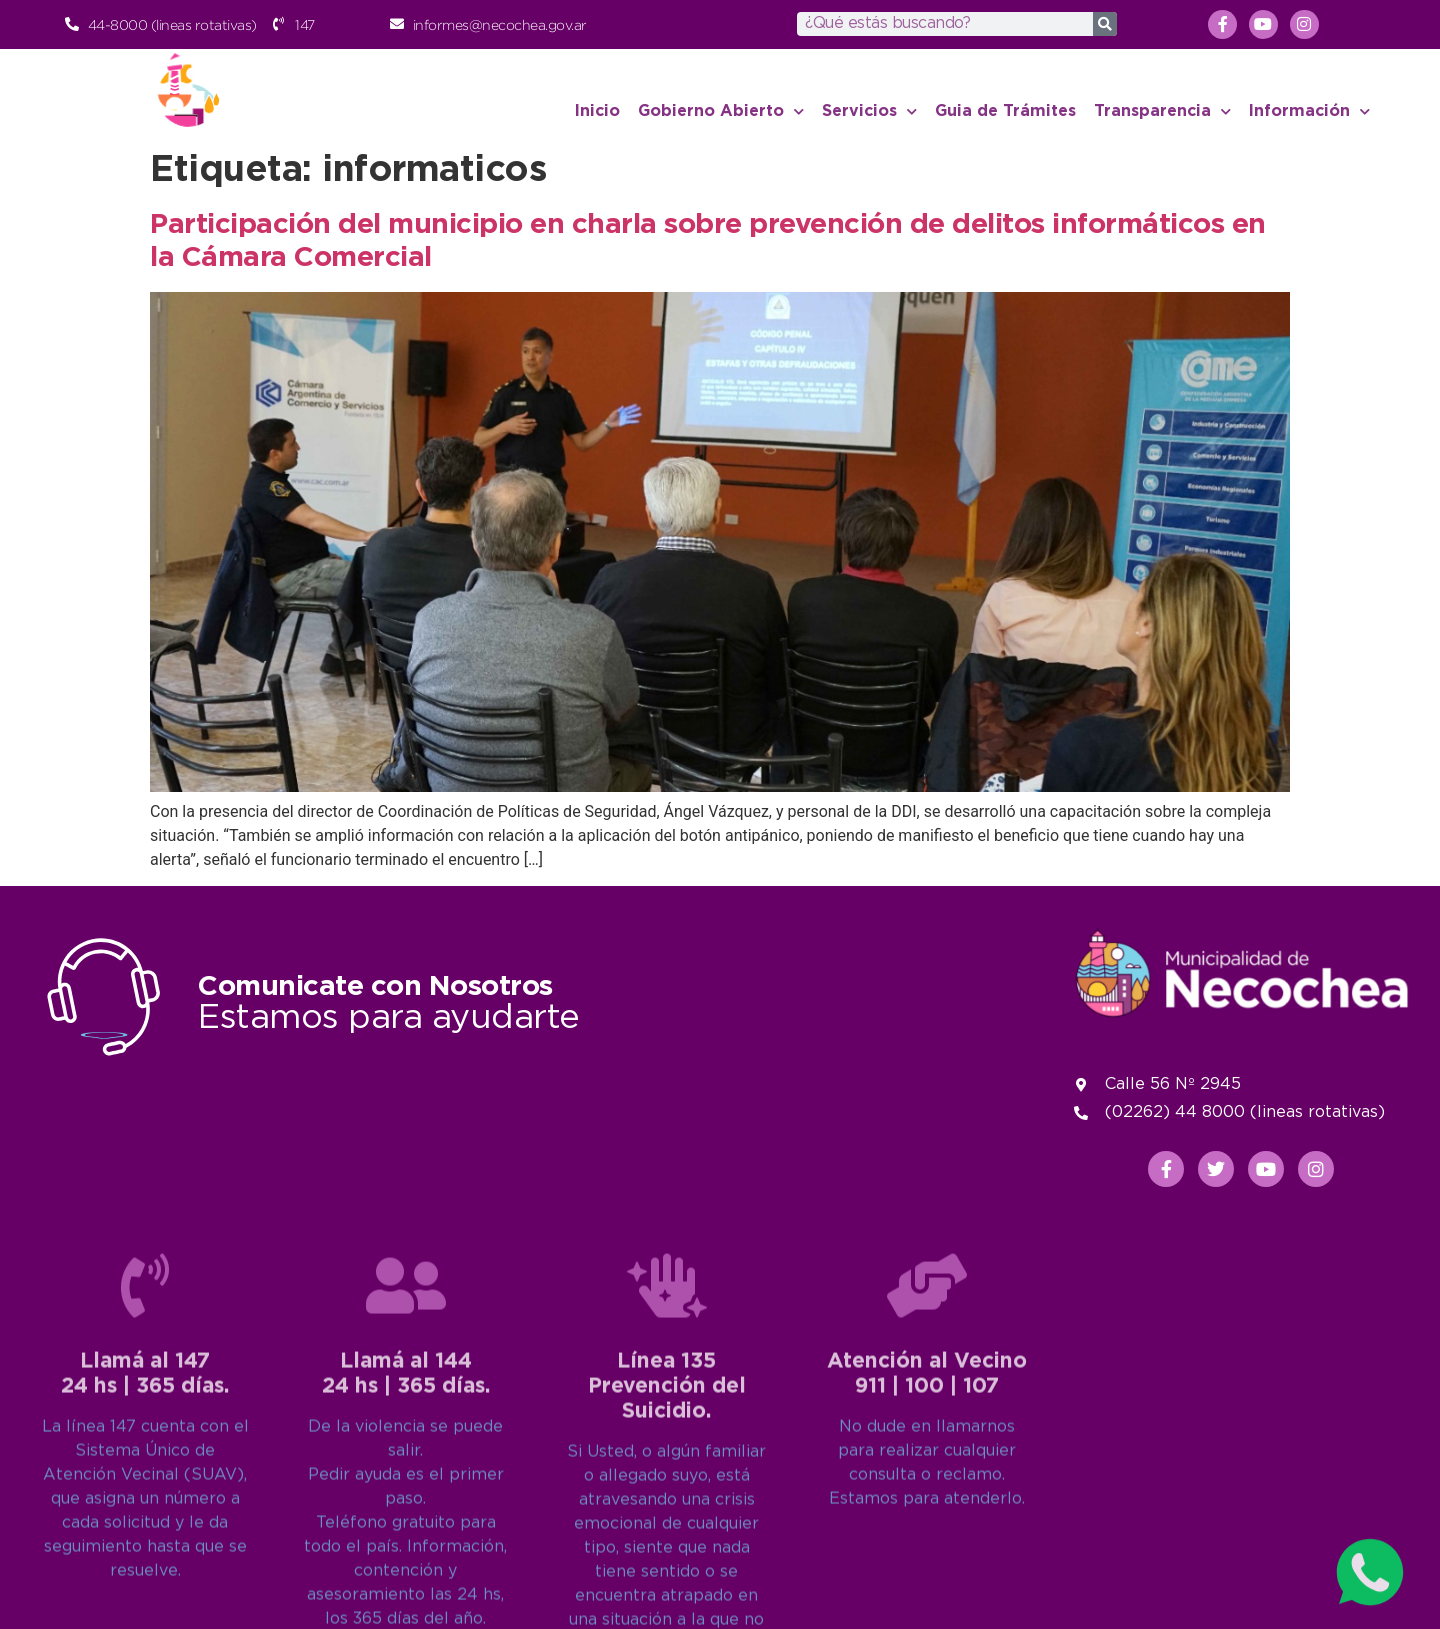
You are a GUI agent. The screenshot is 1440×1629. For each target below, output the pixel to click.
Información (1309, 111)
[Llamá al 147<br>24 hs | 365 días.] (145, 1476)
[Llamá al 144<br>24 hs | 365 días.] (406, 1476)
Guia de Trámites (1005, 111)
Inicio (597, 111)
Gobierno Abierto (721, 111)
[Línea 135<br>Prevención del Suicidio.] (667, 1476)
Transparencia (1162, 111)
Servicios (869, 111)
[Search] (1105, 24)
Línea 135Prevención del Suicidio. (667, 1577)
